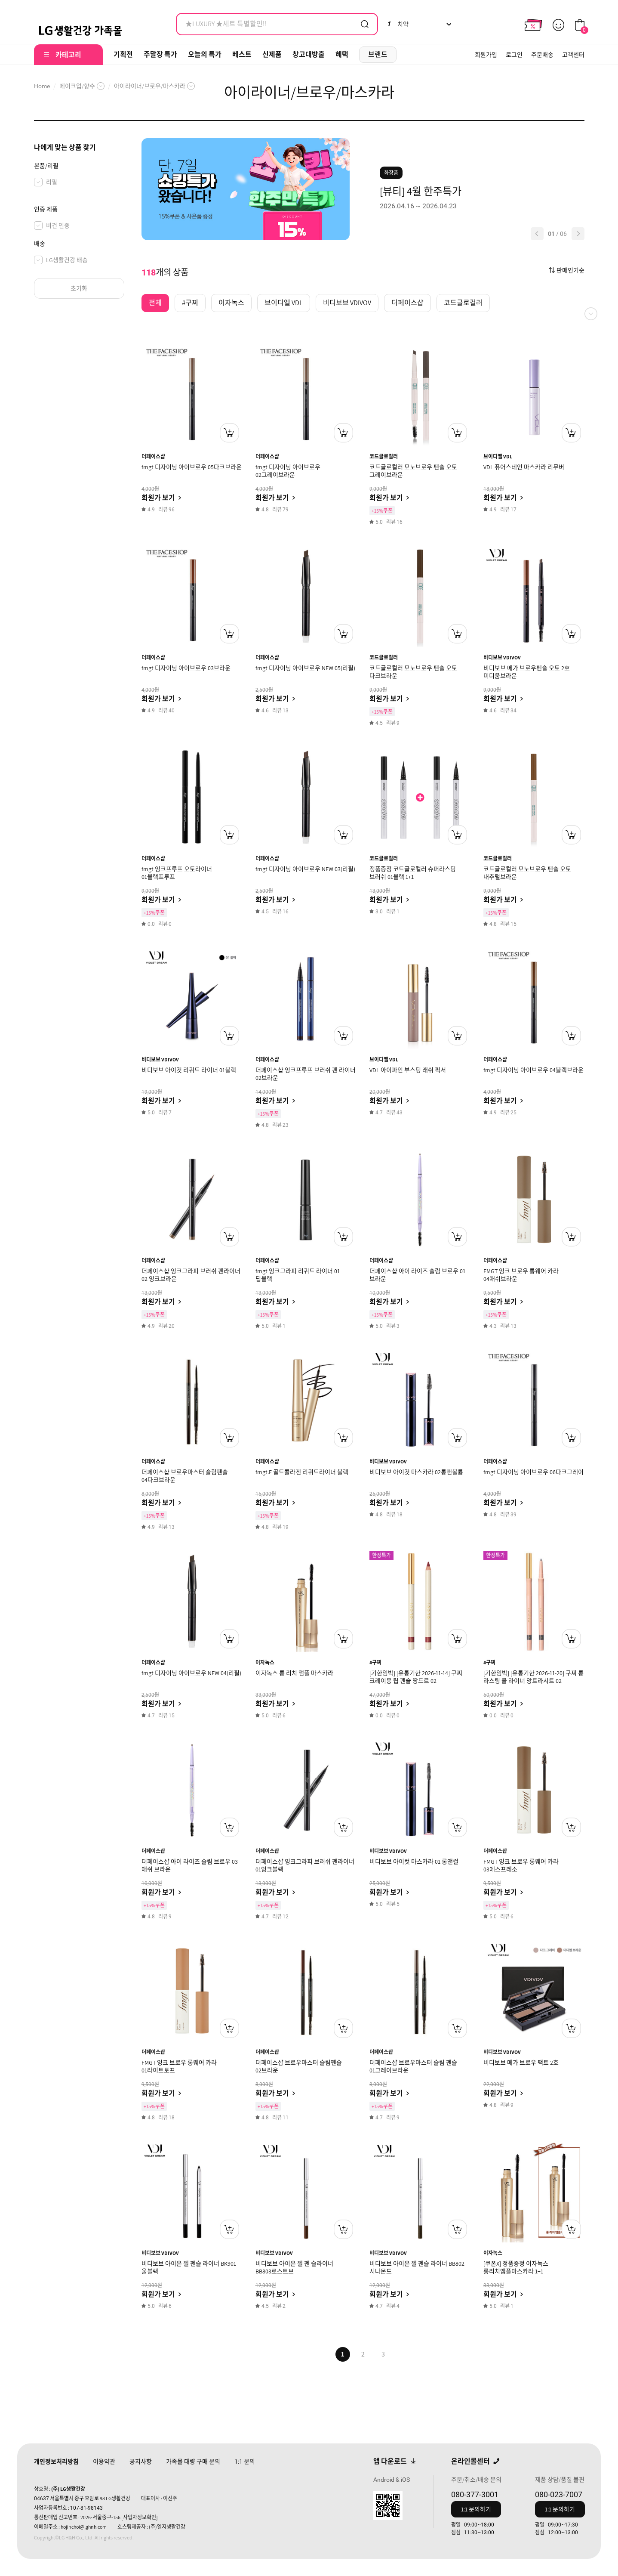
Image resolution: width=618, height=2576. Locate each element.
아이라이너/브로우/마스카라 (149, 86)
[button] (537, 233)
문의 (244, 2461)
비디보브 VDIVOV (502, 657)
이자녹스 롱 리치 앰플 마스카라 (294, 1673)
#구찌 (375, 1662)
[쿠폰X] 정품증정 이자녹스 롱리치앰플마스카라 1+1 (515, 2267)
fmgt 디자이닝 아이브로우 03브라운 (186, 668)
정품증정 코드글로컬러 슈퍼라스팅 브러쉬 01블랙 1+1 (412, 873)
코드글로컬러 (383, 456)
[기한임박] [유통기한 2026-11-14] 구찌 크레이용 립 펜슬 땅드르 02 (415, 1677)
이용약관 (104, 2461)
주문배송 (542, 55)
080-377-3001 (474, 2494)
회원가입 (486, 55)
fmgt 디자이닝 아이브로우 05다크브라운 (191, 467)
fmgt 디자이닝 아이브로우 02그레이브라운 (287, 471)
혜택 (341, 54)
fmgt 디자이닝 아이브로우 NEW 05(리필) (305, 668)
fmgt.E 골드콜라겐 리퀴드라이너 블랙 (301, 1472)
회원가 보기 (158, 497)
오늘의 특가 (204, 54)
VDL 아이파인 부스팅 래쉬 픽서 (407, 1070)
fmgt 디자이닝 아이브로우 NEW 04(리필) (191, 1673)
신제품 (272, 54)
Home (42, 86)
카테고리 (68, 54)
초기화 (79, 288)
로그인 (514, 55)
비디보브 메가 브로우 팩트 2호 (521, 2062)
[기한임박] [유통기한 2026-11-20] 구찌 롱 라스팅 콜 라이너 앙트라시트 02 (533, 1677)
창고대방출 (308, 54)
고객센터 (573, 55)
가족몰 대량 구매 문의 (193, 2461)
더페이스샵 (153, 456)
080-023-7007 (558, 2494)
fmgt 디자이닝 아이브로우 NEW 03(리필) (305, 869)
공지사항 (140, 2461)
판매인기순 (570, 270)
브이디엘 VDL (497, 456)
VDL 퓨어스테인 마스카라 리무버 (523, 467)
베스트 (242, 54)
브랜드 (377, 54)
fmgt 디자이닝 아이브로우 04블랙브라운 (533, 1070)
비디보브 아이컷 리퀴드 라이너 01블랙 (188, 1070)
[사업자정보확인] (139, 2517)
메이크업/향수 (77, 86)
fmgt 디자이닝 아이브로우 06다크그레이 (533, 1472)
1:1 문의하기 (476, 2509)
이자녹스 (264, 1662)
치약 (398, 24)
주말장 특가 (160, 54)
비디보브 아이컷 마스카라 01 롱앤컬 (413, 1861)
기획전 (123, 54)
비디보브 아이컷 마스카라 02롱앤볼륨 (416, 1472)
